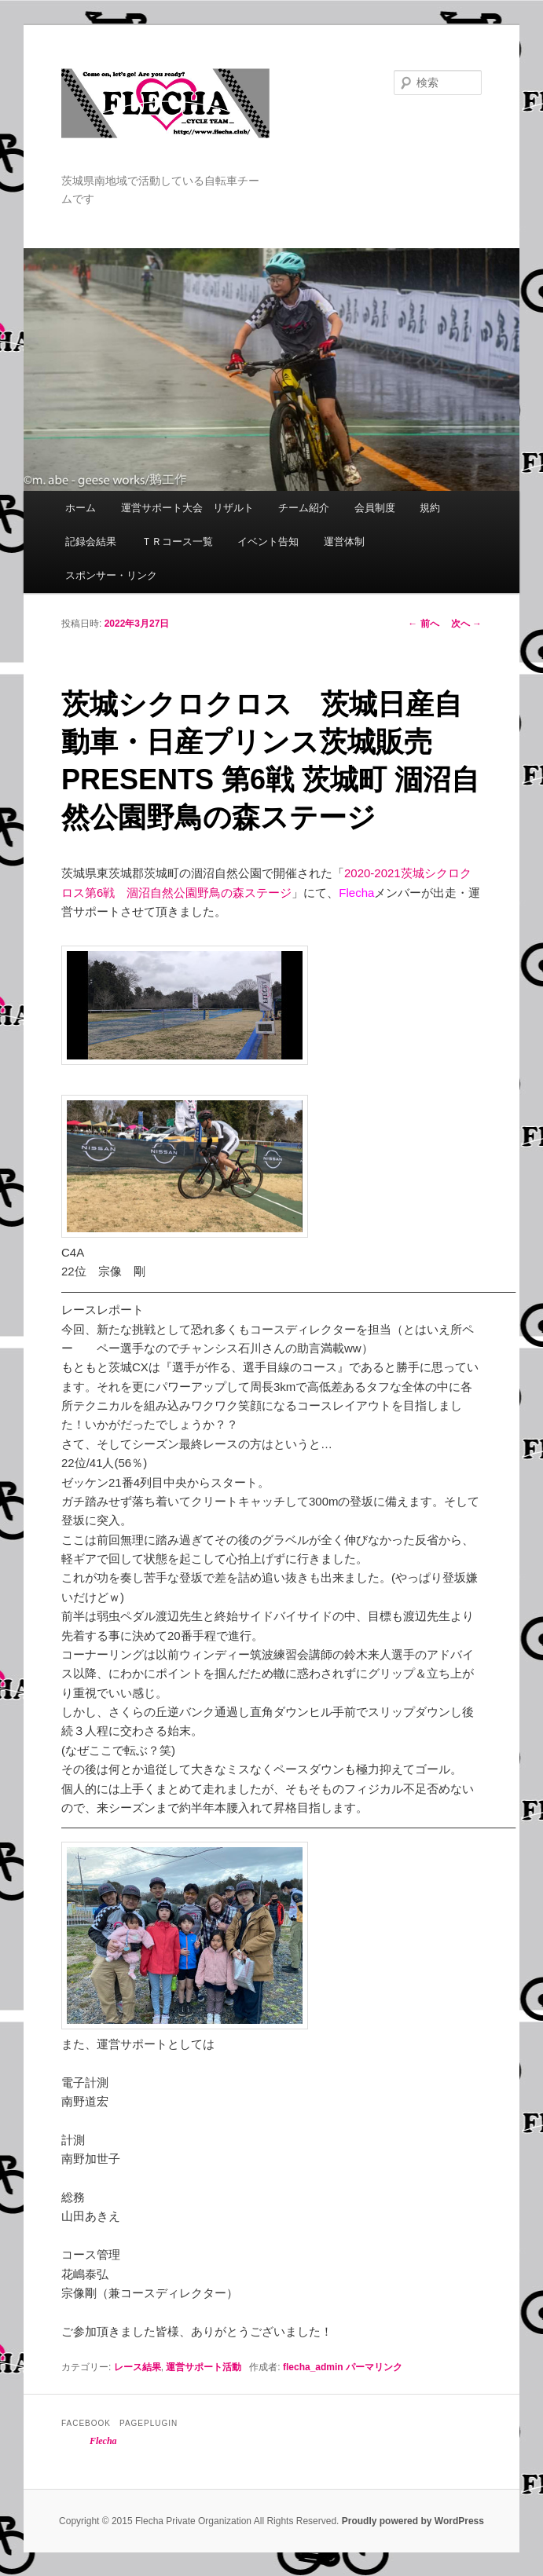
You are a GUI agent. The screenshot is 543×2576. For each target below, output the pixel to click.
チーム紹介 (303, 508)
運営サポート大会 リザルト (187, 508)
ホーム (80, 508)
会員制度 (374, 508)
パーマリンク (374, 2367)
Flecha (103, 2440)
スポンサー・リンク (111, 575)
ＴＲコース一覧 (177, 541)
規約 (430, 508)
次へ (466, 623)
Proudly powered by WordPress (413, 2521)
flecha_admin (313, 2367)
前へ (423, 623)
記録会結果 (90, 541)
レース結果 (137, 2367)
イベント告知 (268, 541)
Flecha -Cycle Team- (165, 120)
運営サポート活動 (203, 2367)
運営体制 (344, 541)
